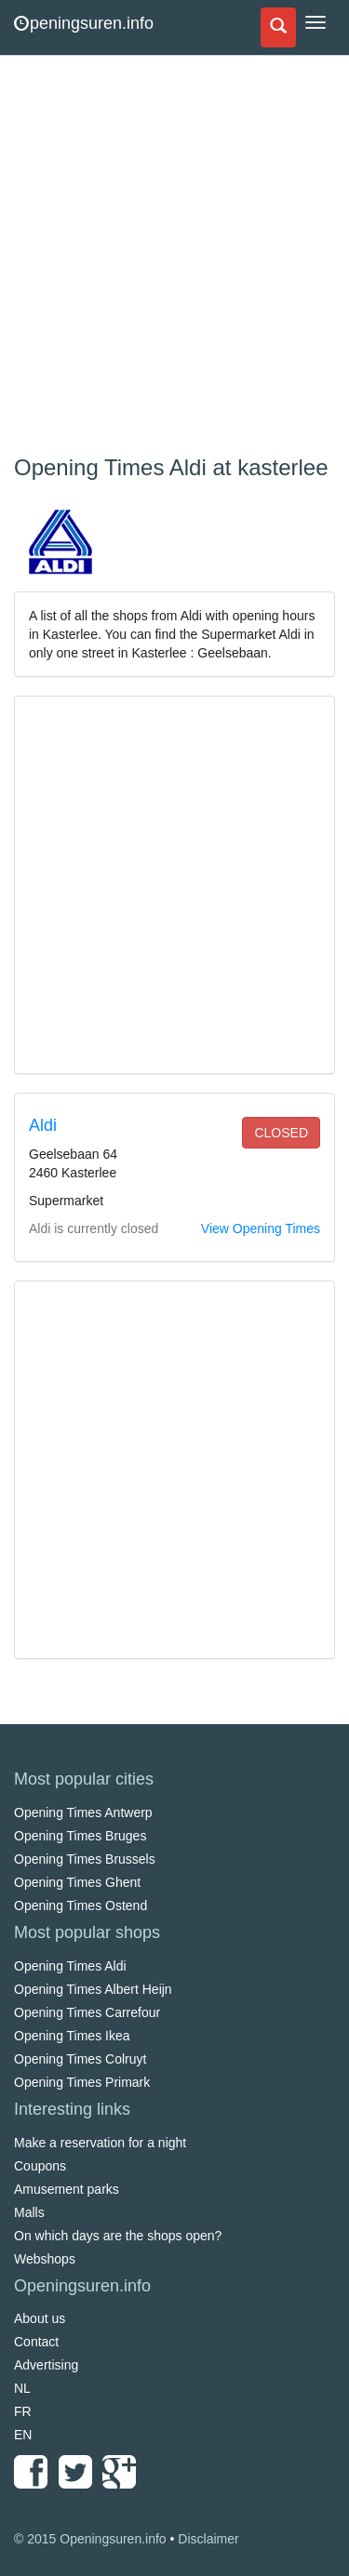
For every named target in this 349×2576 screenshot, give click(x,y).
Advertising (46, 2364)
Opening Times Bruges (80, 1835)
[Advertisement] (174, 258)
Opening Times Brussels (84, 1859)
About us (39, 2318)
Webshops (44, 2258)
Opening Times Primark (82, 2082)
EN (23, 2434)
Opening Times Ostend (80, 1905)
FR (23, 2411)
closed (281, 1132)
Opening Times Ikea (72, 2035)
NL (22, 2388)
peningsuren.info (84, 23)
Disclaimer (208, 2538)
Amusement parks (66, 2189)
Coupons (40, 2165)
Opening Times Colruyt (80, 2059)
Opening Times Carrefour (87, 2012)
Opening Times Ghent (77, 1882)
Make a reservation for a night (100, 2142)
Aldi (43, 1125)
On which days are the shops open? (117, 2235)
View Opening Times (260, 1228)
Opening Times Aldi (70, 1966)
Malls (29, 2212)
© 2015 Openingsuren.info (90, 2538)
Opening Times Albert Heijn (93, 1989)
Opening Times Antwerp (83, 1812)
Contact (36, 2341)
